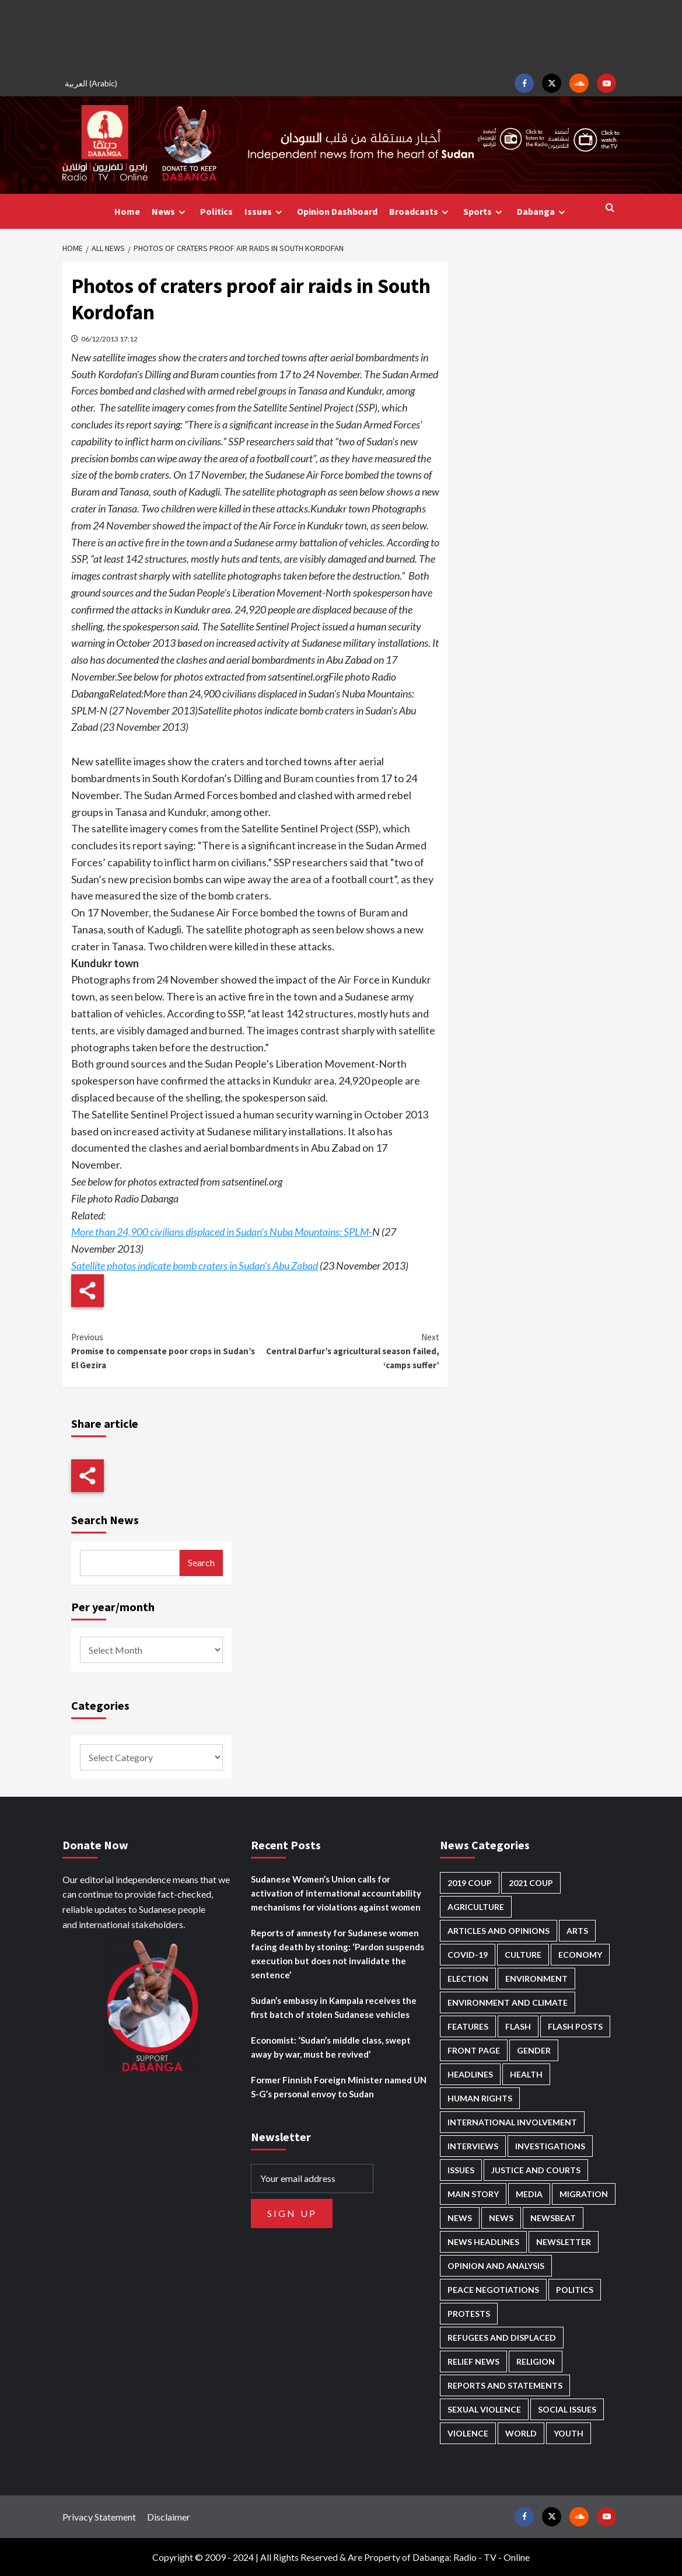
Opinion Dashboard (337, 211)
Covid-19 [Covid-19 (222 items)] (467, 1955)
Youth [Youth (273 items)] (568, 2433)
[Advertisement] (341, 35)
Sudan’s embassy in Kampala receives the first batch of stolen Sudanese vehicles (334, 2007)
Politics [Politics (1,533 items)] (574, 2290)
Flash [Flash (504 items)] (518, 2026)
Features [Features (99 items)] (467, 2026)
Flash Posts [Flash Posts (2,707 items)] (575, 2026)
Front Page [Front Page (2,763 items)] (473, 2050)
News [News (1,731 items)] (501, 2218)
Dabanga (542, 211)
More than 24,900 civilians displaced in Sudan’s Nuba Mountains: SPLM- (221, 1231)
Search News (105, 1519)
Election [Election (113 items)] (467, 1979)
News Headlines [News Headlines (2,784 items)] (483, 2242)
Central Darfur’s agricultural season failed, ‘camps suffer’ (348, 1350)
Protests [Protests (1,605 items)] (468, 2314)
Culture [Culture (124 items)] (523, 1955)
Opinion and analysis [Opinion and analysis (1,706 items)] (495, 2266)
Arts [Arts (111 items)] (577, 1931)
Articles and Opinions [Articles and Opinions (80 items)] (498, 1931)
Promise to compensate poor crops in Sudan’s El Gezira (163, 1350)
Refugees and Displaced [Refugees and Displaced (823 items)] (501, 2338)
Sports (484, 211)
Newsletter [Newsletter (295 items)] (563, 2242)
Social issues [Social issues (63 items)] (567, 2409)
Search (201, 1562)
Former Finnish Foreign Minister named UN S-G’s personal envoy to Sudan (338, 2087)
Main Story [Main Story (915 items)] (473, 2194)
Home (127, 211)
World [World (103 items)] (521, 2433)
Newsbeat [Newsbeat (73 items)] (553, 2218)
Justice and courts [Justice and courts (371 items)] (535, 2170)
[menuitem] (92, 83)
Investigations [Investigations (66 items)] (550, 2146)
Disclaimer (168, 2516)
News (170, 211)
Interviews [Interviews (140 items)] (472, 2146)
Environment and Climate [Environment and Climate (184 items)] (507, 2002)
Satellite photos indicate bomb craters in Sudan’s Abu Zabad (194, 1265)
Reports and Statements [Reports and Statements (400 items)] (504, 2385)
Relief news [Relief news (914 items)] (473, 2361)
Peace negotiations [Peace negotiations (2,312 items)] (493, 2290)
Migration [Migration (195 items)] (583, 2194)
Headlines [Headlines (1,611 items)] (470, 2074)
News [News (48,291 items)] (459, 2218)
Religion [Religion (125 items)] (535, 2361)
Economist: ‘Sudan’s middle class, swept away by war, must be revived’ (331, 2047)
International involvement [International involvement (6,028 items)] (512, 2122)
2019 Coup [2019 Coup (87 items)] (469, 1883)
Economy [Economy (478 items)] (580, 1955)
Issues (264, 211)
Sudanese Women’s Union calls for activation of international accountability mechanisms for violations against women (336, 1893)
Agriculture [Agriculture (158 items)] (475, 1907)
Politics (216, 211)
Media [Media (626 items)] (529, 2194)
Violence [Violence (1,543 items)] (467, 2433)
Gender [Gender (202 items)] (534, 2050)
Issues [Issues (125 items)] (460, 2170)
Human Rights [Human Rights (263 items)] (479, 2098)
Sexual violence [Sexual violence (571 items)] (484, 2409)
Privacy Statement (99, 2516)
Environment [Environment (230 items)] (536, 1979)
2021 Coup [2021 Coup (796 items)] (531, 1883)
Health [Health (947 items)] (526, 2074)
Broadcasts (420, 211)
